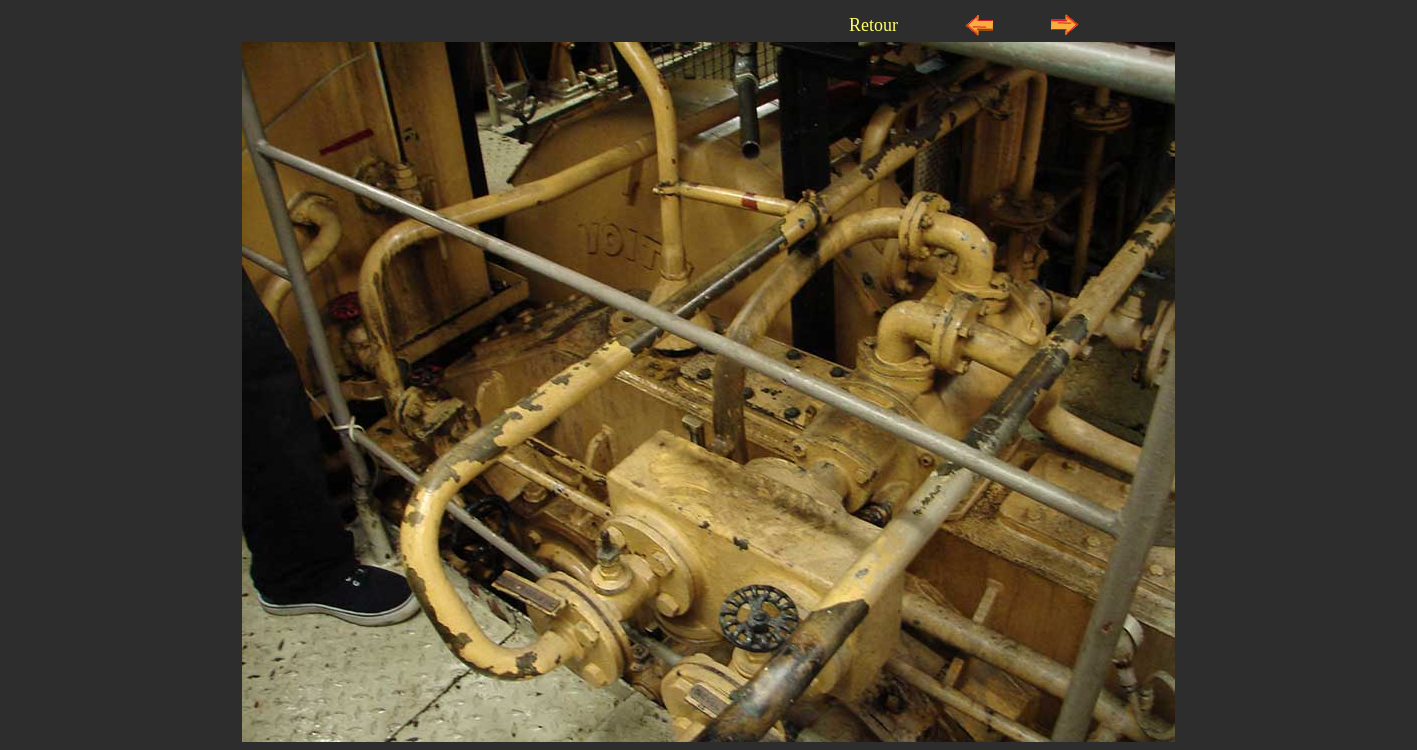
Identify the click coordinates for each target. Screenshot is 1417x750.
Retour (873, 25)
